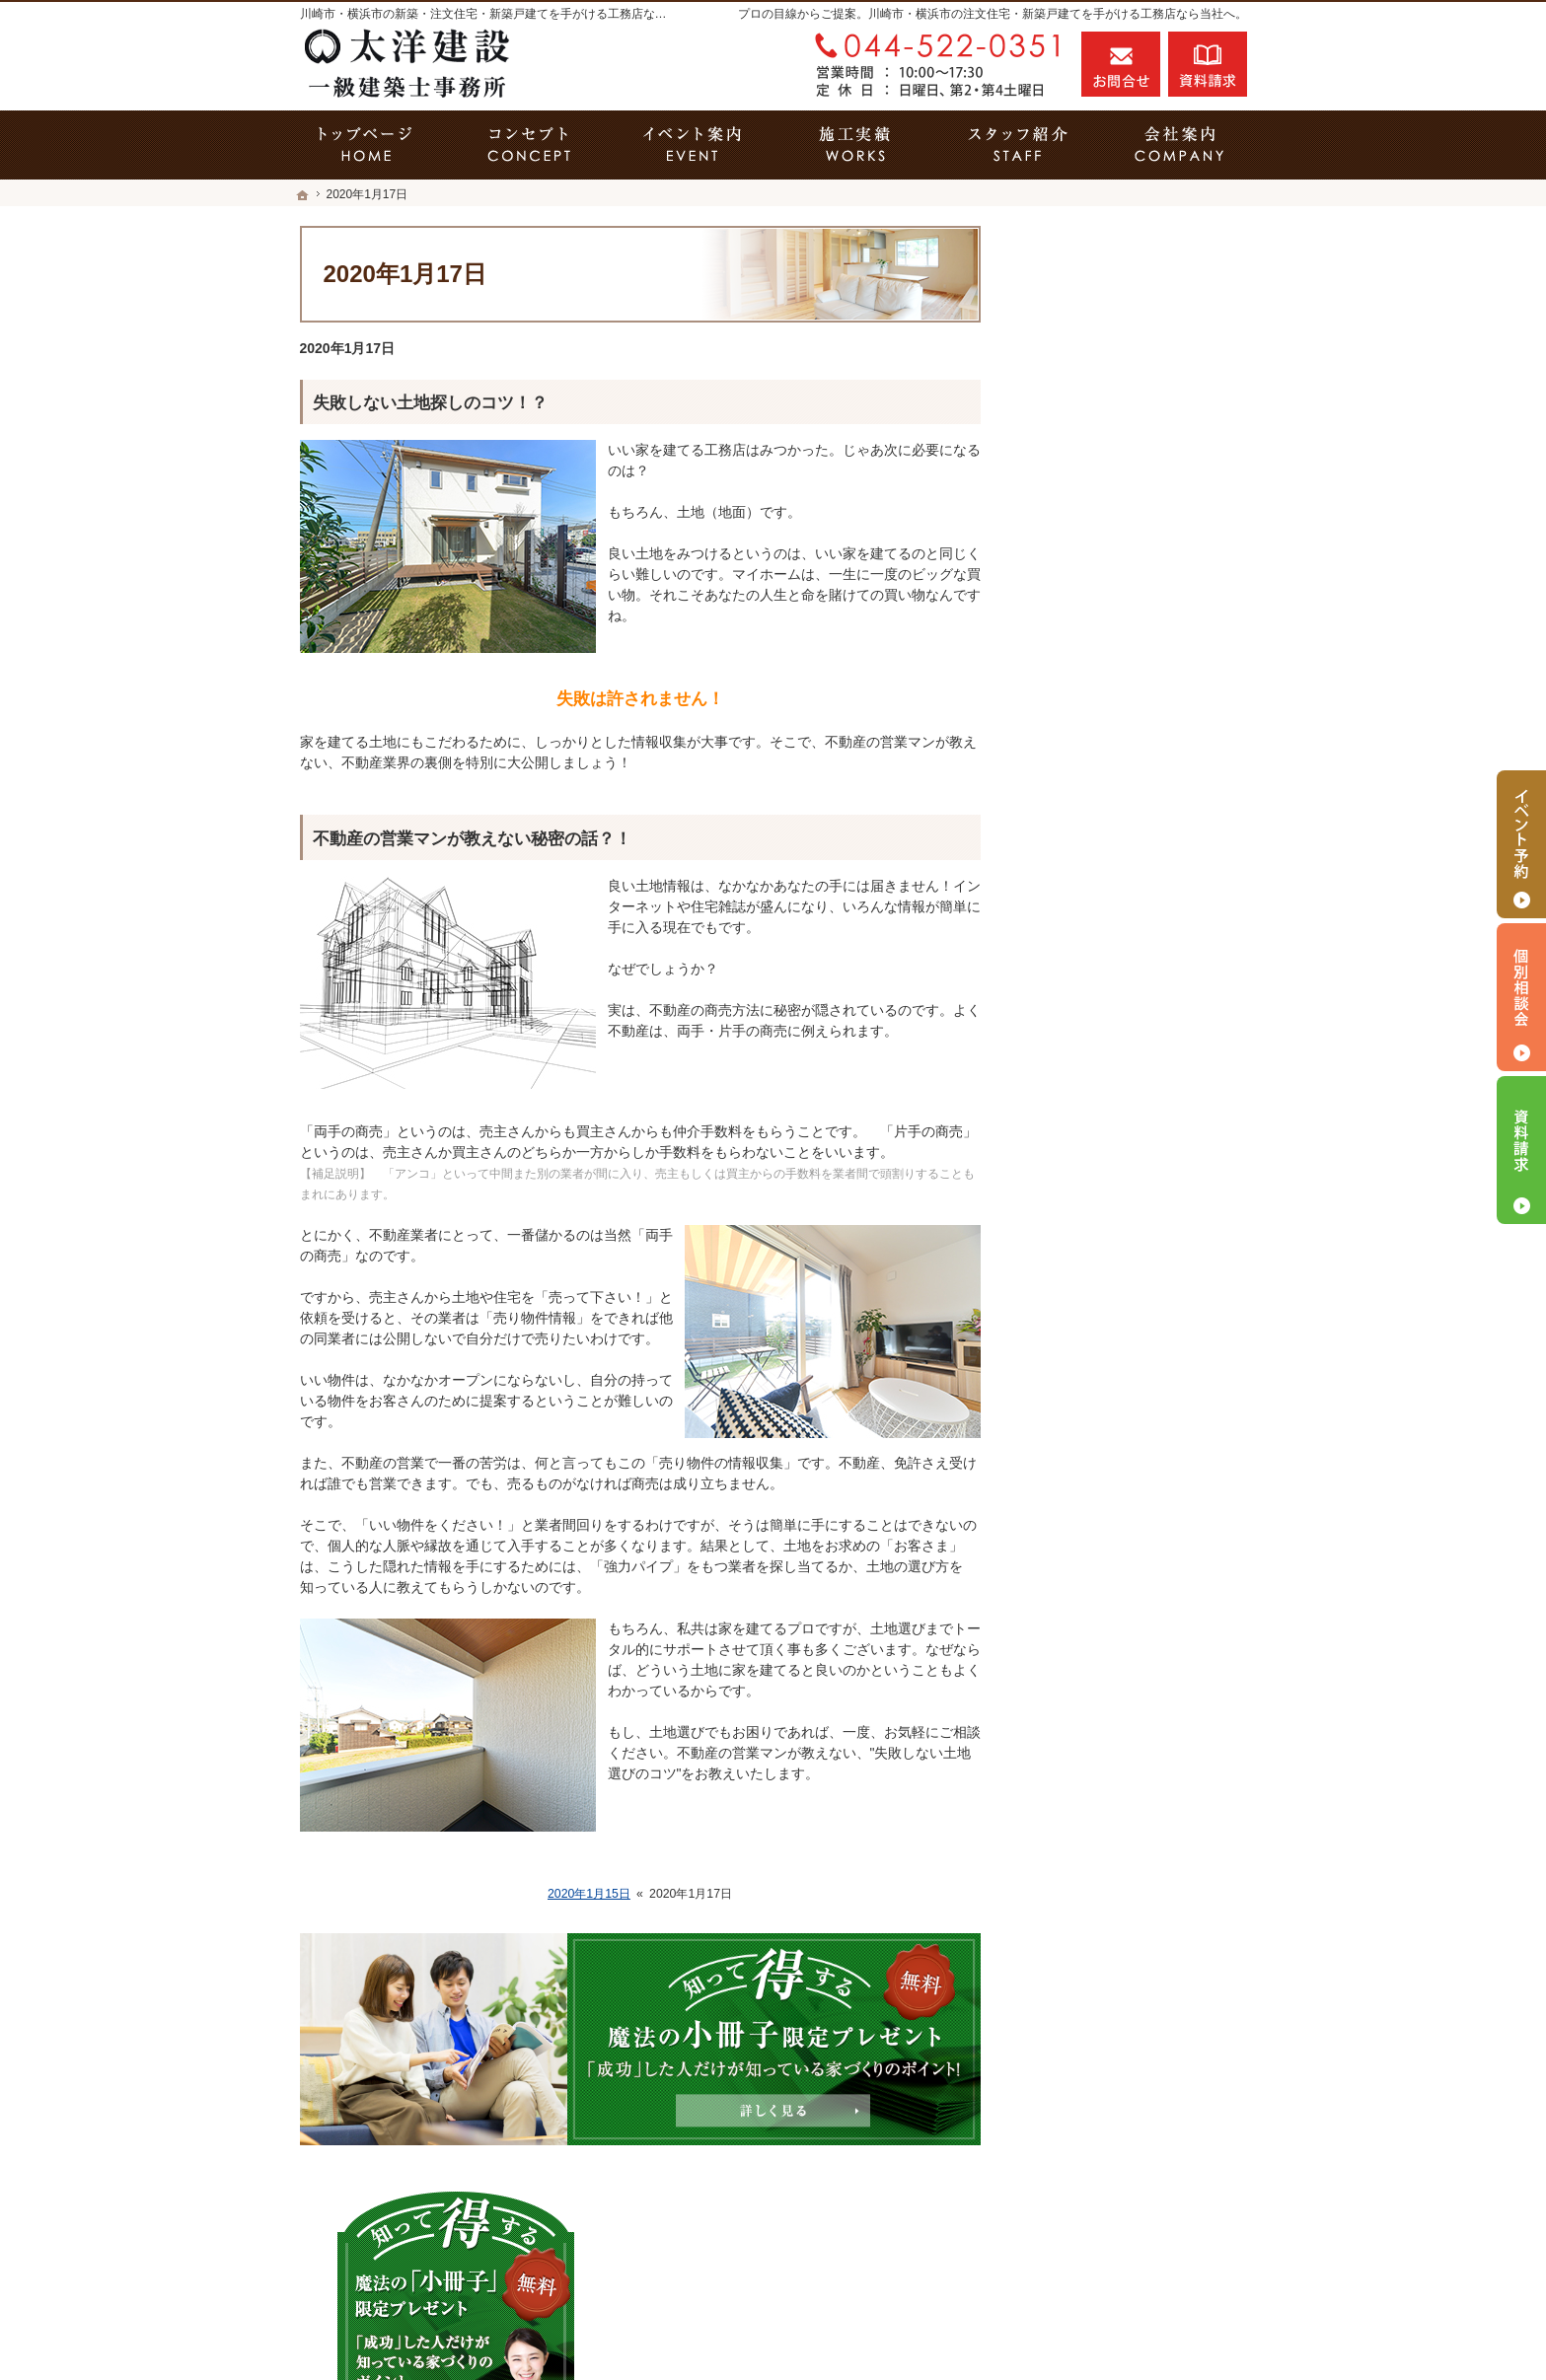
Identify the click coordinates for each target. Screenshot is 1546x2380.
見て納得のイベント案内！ (1125, 855)
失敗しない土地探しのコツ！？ (430, 403)
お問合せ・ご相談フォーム (1128, 2241)
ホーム (1062, 685)
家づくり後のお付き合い (1118, 1279)
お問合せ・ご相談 (1097, 1576)
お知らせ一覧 (1083, 1618)
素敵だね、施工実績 (1104, 1025)
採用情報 (1069, 1449)
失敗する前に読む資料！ (1118, 1491)
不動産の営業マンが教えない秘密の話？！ (472, 838)
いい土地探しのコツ (1104, 897)
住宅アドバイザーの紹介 (1118, 1406)
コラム (1062, 1534)
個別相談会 (1521, 997)
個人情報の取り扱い (1104, 1661)
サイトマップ (1083, 1703)
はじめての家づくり (1104, 1152)
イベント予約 (1521, 844)
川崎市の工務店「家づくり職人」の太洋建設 (1022, 2330)
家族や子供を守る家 (1104, 1237)
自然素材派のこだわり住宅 (1125, 1067)
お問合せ (1120, 64)
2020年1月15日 (589, 1894)
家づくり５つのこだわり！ (1125, 813)
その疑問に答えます (1104, 728)
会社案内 (1069, 1322)
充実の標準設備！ (1097, 1110)
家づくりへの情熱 (1097, 1364)
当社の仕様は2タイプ (1108, 1194)
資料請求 (1207, 64)
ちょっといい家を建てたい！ (1131, 982)
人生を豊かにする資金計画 (1125, 940)
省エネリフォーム (1097, 770)
